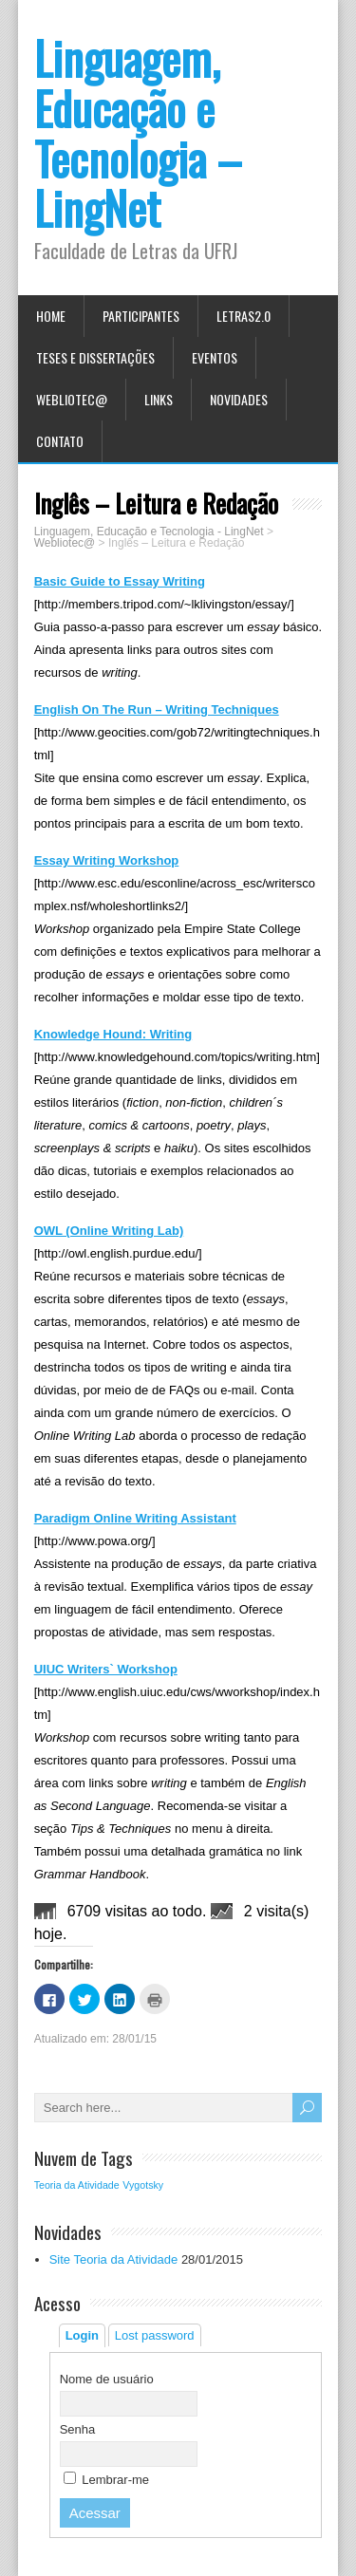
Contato (60, 441)
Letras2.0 (243, 316)
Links (158, 399)
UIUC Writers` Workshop (106, 1669)
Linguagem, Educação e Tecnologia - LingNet (149, 531)
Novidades (239, 399)
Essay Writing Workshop (106, 860)
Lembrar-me (106, 2480)
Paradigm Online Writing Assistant (135, 1518)
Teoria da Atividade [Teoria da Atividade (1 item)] (77, 2185)
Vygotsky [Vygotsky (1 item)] (142, 2185)
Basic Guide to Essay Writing (119, 581)
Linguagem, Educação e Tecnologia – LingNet (138, 132)
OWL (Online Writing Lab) (109, 1230)
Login (82, 2335)
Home (51, 316)
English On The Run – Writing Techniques (156, 709)
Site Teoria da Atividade (113, 2259)
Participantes (141, 316)
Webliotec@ (71, 399)
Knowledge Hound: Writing (113, 1034)
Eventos (214, 357)
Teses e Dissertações (95, 357)
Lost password (155, 2335)
